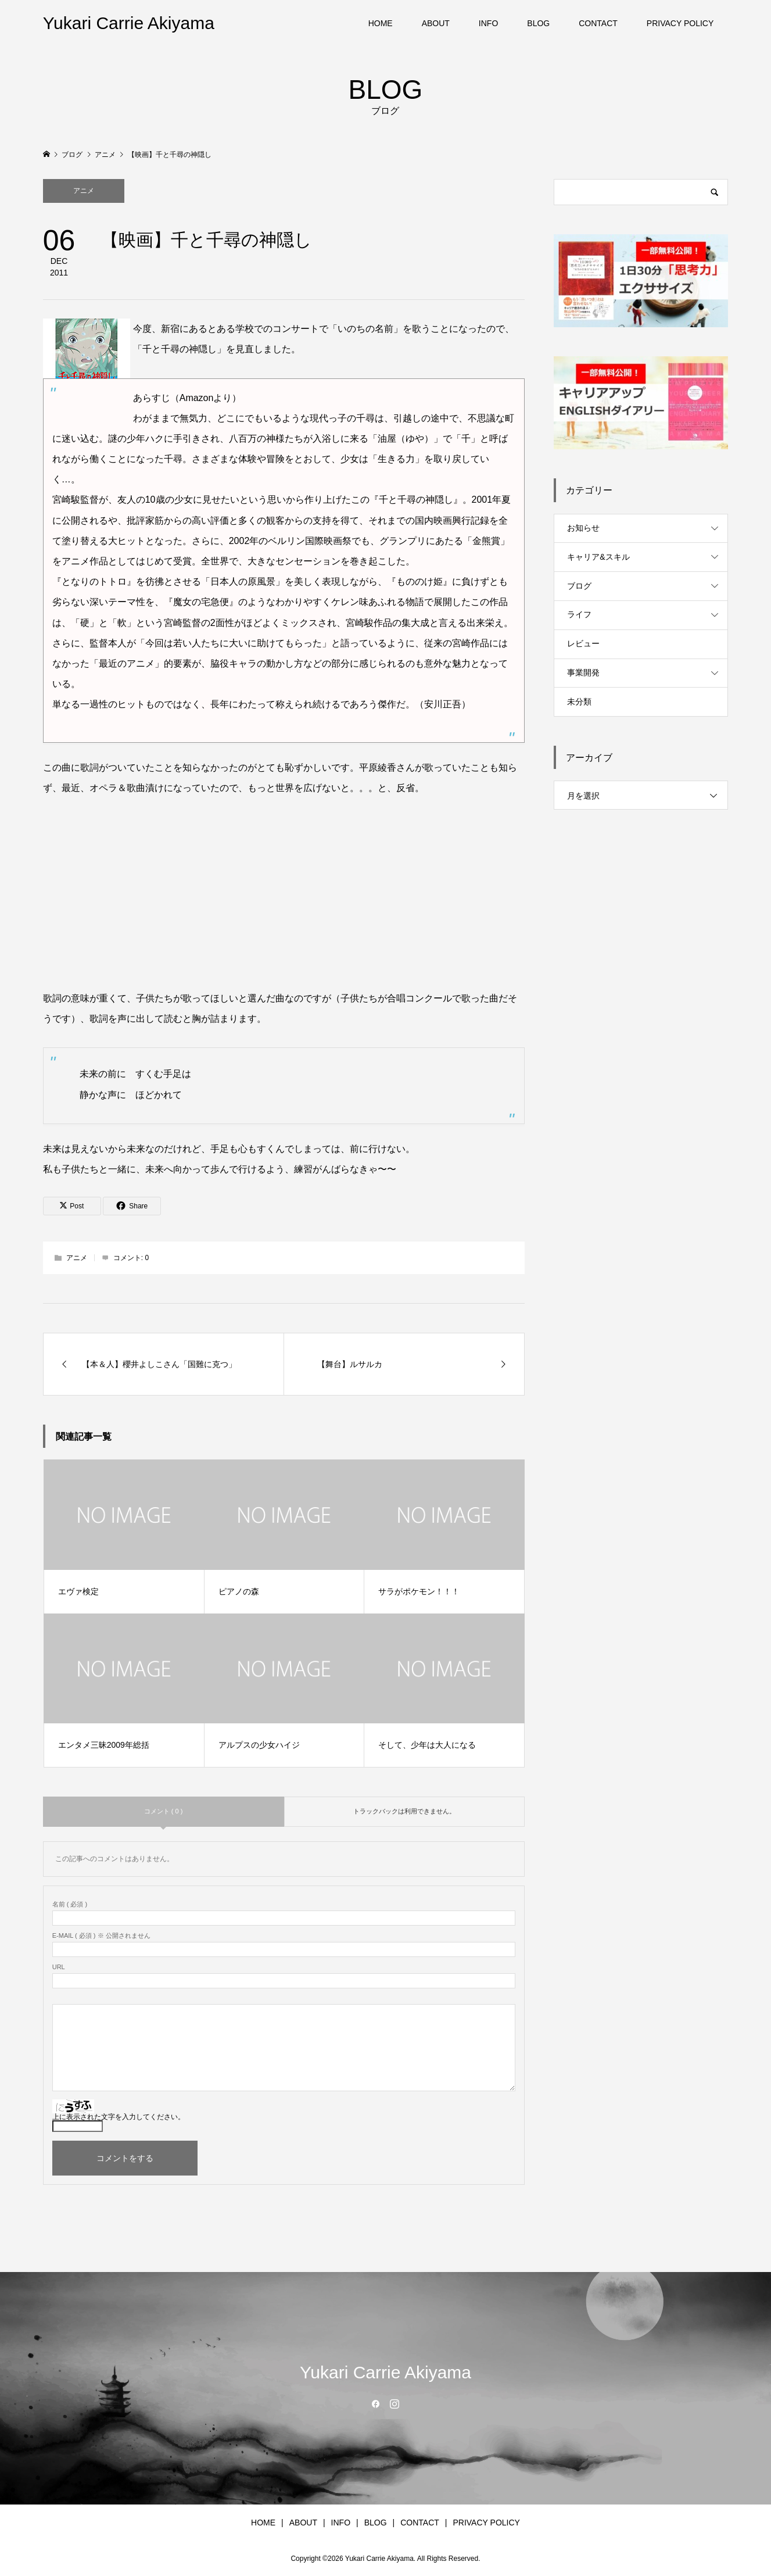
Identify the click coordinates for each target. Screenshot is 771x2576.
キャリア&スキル (598, 556)
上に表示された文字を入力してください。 (118, 2117)
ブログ (579, 586)
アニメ (83, 191)
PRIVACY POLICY (680, 23)
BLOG (538, 23)
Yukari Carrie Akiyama (128, 23)
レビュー (583, 643)
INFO (488, 23)
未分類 (579, 701)
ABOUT (436, 23)
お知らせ (583, 527)
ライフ (579, 614)
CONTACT (598, 23)
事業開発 (583, 672)
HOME (380, 23)
